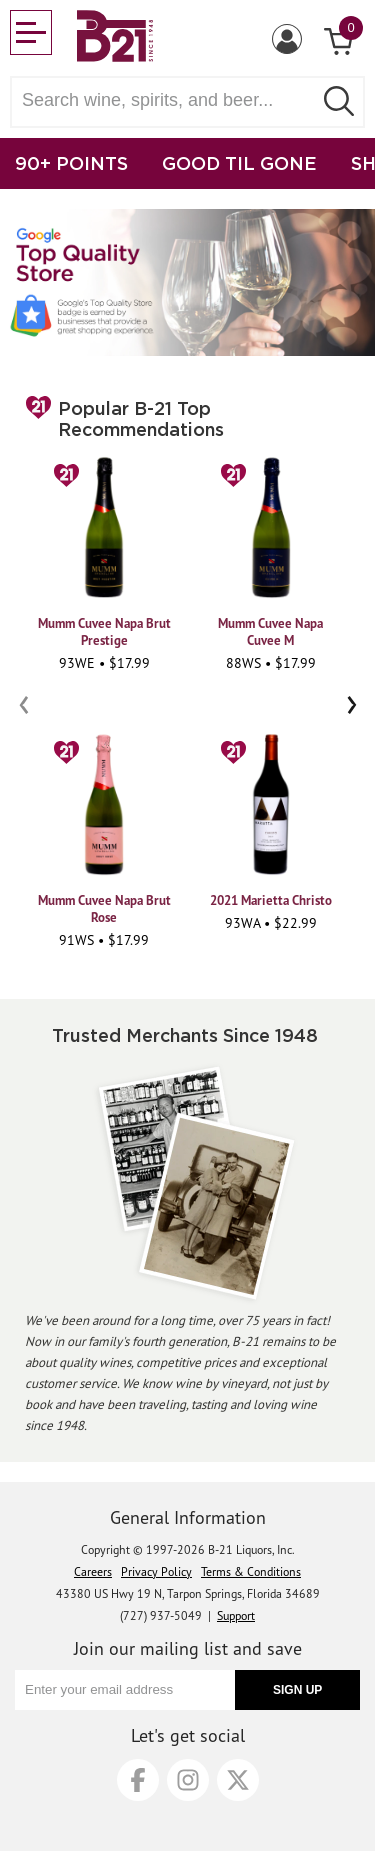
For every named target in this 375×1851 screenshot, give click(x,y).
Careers (93, 1571)
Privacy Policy (156, 1571)
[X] (238, 1780)
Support (236, 1615)
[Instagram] (188, 1780)
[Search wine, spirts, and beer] (167, 100)
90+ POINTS (71, 163)
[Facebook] (138, 1780)
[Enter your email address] (125, 1690)
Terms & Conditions (251, 1571)
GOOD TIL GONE (239, 163)
